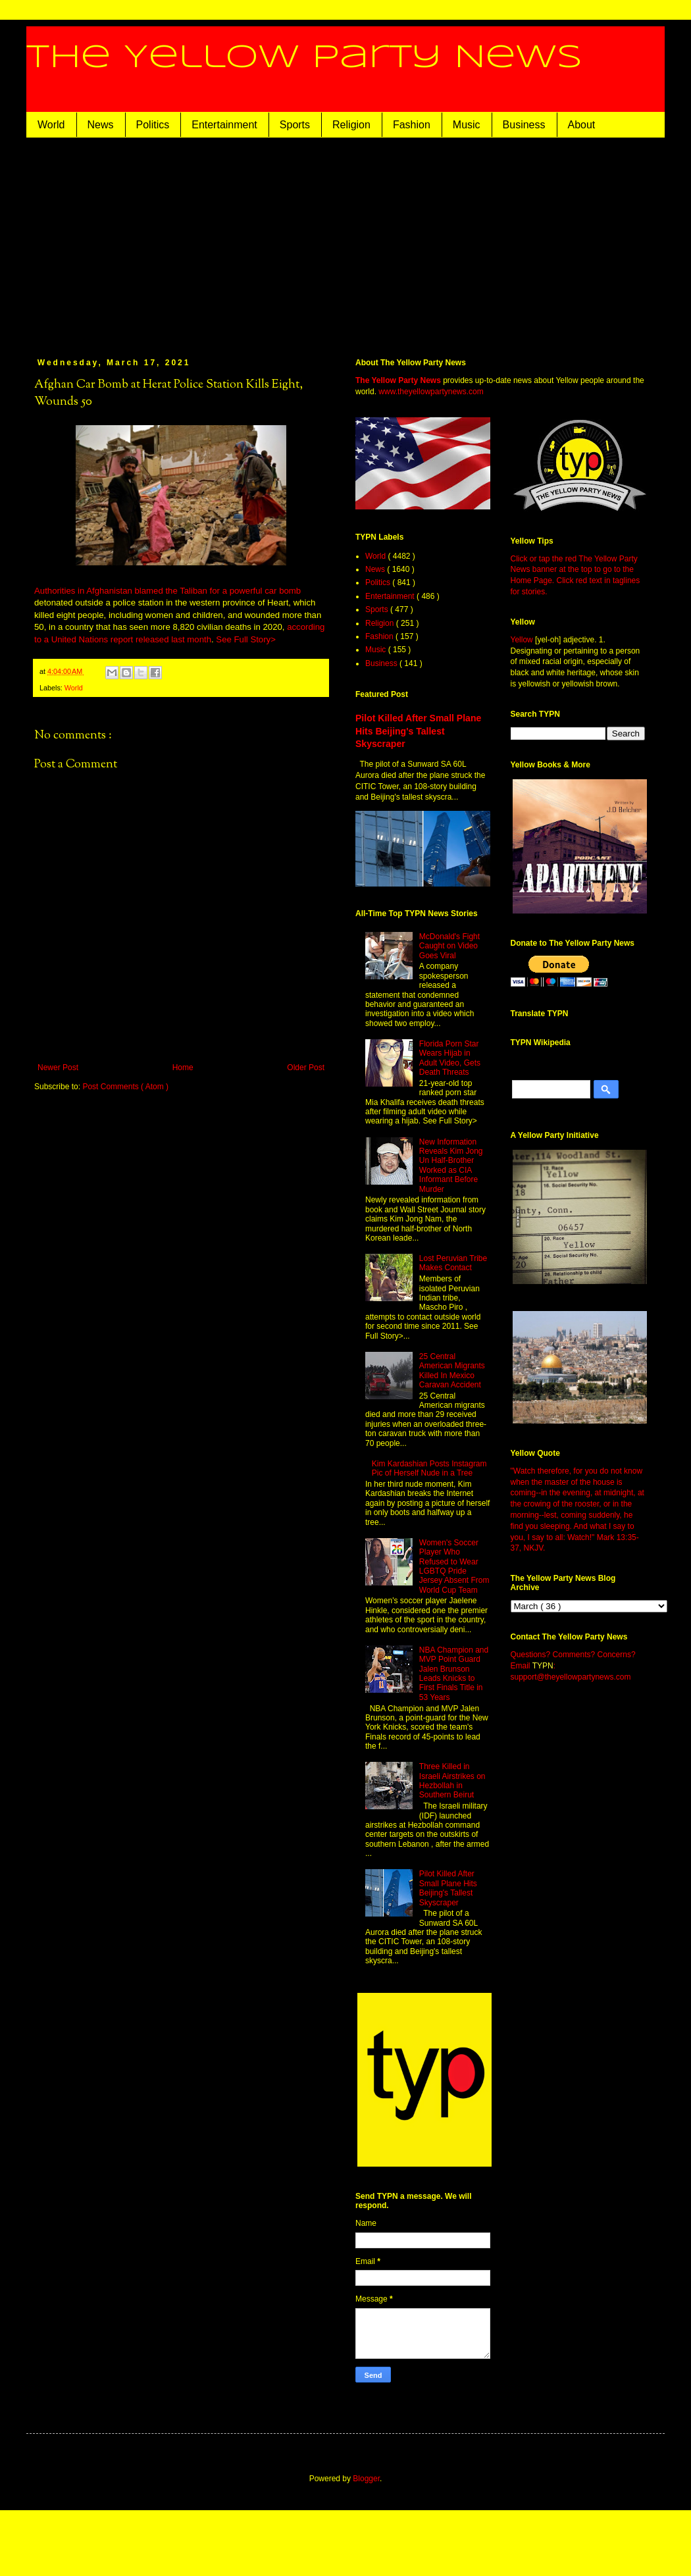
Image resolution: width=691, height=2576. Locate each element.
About (582, 124)
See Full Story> (246, 639)
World (51, 124)
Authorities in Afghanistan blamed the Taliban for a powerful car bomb (167, 591)
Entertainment (224, 124)
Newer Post (58, 1067)
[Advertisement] (345, 236)
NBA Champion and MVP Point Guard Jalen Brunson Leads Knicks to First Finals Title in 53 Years (453, 1673)
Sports (295, 124)
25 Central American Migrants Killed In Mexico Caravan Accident (452, 1370)
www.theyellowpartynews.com (430, 391)
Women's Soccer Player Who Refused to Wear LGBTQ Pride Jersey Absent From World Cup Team (454, 1566)
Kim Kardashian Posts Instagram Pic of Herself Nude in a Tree (429, 1468)
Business (524, 124)
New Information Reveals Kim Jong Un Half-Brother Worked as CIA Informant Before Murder (451, 1165)
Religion (351, 124)
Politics (153, 124)
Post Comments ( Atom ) (125, 1086)
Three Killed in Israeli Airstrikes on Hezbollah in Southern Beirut (452, 1780)
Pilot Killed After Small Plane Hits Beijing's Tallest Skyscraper (418, 731)
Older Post (305, 1067)
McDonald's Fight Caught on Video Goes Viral (449, 946)
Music (466, 124)
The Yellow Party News (304, 58)
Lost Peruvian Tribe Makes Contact (453, 1263)
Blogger (366, 2478)
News (101, 124)
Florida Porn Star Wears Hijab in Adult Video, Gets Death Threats (449, 1058)
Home (182, 1067)
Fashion (411, 124)
